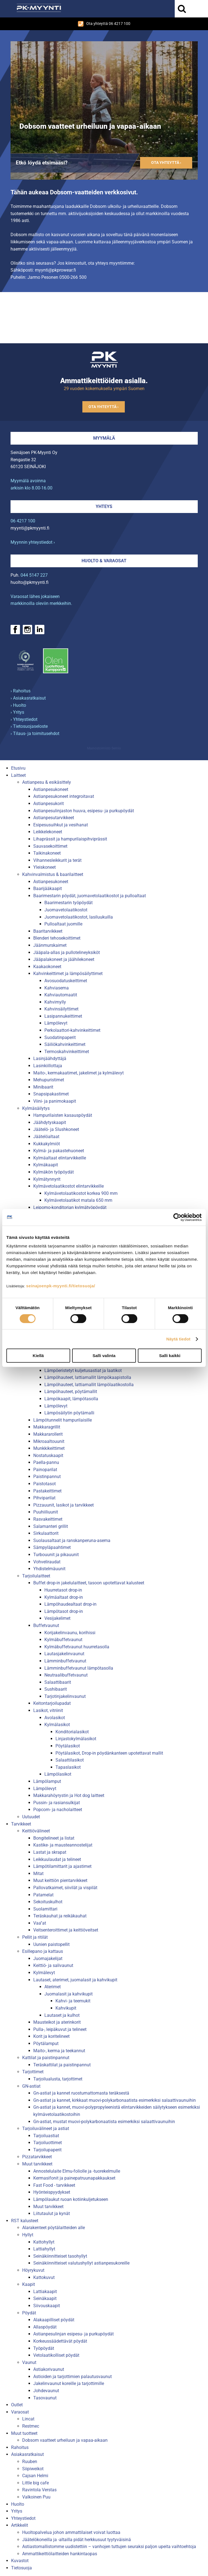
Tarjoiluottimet (47, 2142)
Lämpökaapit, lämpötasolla (71, 1398)
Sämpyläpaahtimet (52, 1547)
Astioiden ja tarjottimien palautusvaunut (72, 2376)
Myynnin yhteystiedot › (33, 542)
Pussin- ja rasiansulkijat (56, 1802)
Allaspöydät (45, 2327)
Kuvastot (20, 2560)
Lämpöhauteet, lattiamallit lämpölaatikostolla (89, 1384)
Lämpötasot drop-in (63, 1611)
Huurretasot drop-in (63, 1590)
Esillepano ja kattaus (42, 1951)
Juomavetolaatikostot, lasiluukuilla (78, 917)
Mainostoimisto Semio (104, 748)
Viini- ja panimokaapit (54, 1101)
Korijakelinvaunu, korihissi (69, 1632)
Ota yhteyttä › (166, 162)
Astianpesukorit (48, 803)
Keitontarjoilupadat (52, 1703)
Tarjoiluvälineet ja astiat (45, 2128)
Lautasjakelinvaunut (64, 1653)
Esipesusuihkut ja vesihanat (60, 824)
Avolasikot (54, 1717)
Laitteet (18, 775)
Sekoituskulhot (47, 1901)
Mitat (38, 1873)
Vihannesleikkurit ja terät (57, 860)
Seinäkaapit (45, 2298)
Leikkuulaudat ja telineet (57, 1859)
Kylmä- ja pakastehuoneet (58, 1150)
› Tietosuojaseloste (29, 726)
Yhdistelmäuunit (49, 1568)
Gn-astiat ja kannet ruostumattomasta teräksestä (81, 2093)
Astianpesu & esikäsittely (46, 782)
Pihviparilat (44, 1497)
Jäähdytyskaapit (49, 1122)
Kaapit (28, 2284)
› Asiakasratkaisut (28, 698)
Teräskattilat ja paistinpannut (62, 2064)
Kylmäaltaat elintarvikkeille (59, 1158)
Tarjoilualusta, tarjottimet (57, 2079)
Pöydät (29, 2312)
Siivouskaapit (46, 2305)
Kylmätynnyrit (46, 1179)
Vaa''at (39, 1923)
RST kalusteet (24, 2220)
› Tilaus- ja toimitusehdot (35, 733)
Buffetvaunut (46, 1625)
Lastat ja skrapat (49, 1852)
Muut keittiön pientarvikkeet (60, 1880)
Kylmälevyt (44, 1972)
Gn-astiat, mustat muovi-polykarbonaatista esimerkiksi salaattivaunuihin (104, 2121)
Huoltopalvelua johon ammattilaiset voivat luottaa (71, 2532)
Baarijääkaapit (47, 888)
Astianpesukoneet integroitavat (63, 796)
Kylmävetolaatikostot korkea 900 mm (81, 1193)
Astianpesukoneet (50, 789)
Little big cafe (35, 2482)
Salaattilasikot (69, 1760)
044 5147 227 (34, 575)
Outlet (17, 2404)
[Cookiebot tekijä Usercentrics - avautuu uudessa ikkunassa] (177, 1217)
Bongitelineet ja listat (53, 1838)
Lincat (28, 2419)
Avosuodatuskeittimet (65, 980)
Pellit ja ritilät (35, 1937)
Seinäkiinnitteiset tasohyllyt (60, 2256)
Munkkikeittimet (49, 1448)
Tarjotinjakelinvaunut (65, 1696)
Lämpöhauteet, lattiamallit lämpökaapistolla (87, 1377)
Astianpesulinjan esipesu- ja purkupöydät (73, 2334)
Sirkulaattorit (46, 1533)
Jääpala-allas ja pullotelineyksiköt (66, 952)
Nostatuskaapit (48, 1455)
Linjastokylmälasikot (75, 1738)
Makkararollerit (48, 1434)
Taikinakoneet (47, 853)
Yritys (16, 2511)
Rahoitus (20, 2447)
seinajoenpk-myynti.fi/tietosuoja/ (60, 1285)
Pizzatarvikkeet (37, 2156)
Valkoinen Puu (36, 2497)
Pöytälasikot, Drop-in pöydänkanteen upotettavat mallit (109, 1753)
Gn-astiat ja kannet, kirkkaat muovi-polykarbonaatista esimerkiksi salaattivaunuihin (114, 2100)
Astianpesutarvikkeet (53, 817)
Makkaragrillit (46, 1427)
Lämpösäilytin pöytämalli (69, 1412)
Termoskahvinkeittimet (66, 1051)
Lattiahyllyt (44, 2249)
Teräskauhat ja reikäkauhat (60, 1916)
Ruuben (29, 2461)
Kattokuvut (44, 2277)
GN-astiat (31, 2086)
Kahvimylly (55, 1002)
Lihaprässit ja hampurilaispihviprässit (70, 839)
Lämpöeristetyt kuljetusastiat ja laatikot (83, 1370)
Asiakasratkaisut (27, 2454)
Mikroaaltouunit (48, 1441)
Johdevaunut (46, 2390)
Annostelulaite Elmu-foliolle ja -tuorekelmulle (76, 2171)
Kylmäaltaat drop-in (63, 1597)
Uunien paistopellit (51, 1944)
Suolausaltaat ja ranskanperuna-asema (71, 1540)
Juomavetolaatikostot (65, 909)
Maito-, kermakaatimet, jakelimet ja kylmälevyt (78, 1073)
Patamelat (43, 1894)
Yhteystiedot (23, 2518)
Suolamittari (45, 1909)
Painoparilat (45, 1469)
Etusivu (18, 768)
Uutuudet (31, 1816)
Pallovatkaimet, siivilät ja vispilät (65, 1887)
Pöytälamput (46, 2043)
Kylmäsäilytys (36, 1108)
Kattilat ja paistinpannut (45, 2057)
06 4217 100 (23, 521)
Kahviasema (56, 988)
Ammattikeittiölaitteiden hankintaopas (59, 2553)
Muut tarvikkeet (37, 2164)
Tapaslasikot (68, 1767)
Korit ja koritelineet (51, 2036)
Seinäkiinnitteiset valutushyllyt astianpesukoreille (81, 2263)
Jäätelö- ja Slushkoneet (56, 1129)
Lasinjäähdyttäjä (49, 1058)
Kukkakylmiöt (46, 1143)
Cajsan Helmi (35, 2475)
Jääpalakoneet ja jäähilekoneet (63, 959)
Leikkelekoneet (47, 831)
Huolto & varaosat (104, 560)
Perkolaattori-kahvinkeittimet (72, 1030)
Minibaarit (43, 1087)
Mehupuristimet (48, 1079)
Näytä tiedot (178, 1339)
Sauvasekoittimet (50, 846)
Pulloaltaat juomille (63, 924)
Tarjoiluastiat (46, 2135)
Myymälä (104, 438)
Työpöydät (43, 2348)
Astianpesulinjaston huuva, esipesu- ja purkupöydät (83, 810)
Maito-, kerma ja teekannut (59, 2050)
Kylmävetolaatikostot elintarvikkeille (68, 1186)
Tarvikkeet (21, 1824)
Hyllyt (27, 2234)
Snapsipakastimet (51, 1094)
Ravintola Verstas (39, 2489)
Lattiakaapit (45, 2291)
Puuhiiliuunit (45, 1512)
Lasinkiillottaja (47, 1065)
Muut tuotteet (24, 2433)
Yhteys (104, 506)
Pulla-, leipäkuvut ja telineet (60, 2029)
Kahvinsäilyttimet (61, 1009)
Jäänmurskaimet (50, 945)
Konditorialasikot (72, 1731)
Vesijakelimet (57, 1618)
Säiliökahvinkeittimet (64, 1044)
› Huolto (18, 705)
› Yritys (17, 712)
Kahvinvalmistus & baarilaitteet (52, 874)
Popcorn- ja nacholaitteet (57, 1809)
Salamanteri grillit (50, 1526)
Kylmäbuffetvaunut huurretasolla (76, 1646)
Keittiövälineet (36, 1831)
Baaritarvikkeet (47, 931)
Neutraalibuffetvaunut (66, 1675)
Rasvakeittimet (47, 1519)
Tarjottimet (33, 2071)
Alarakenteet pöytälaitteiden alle (53, 2227)
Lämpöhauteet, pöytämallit (70, 1391)
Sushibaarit (55, 1689)
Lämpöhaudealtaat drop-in (70, 1604)
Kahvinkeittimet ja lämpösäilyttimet (68, 973)
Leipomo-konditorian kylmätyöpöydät (69, 1207)
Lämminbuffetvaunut (65, 1661)
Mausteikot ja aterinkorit (57, 2022)
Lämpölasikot (57, 1774)
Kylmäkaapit (45, 1164)
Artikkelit (19, 2525)
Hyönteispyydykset (51, 2192)
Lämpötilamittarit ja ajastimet (62, 1866)
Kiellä (38, 1355)
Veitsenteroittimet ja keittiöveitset (65, 1930)
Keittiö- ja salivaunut (53, 1965)
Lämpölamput (47, 1781)
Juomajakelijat (47, 1958)
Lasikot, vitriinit (48, 1710)
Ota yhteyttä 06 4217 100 (104, 24)
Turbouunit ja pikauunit (56, 1554)
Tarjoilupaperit (47, 2149)
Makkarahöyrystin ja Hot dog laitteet (68, 1795)
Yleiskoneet (44, 867)
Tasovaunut (45, 2397)
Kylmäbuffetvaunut (63, 1639)
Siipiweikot (33, 2468)
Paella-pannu (46, 1462)
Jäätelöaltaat (46, 1136)
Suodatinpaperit (60, 1037)
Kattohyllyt (43, 2242)
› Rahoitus (21, 690)
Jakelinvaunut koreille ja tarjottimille (68, 2383)
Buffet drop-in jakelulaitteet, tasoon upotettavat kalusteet (88, 1582)
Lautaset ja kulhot (62, 2015)
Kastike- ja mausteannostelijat (62, 1845)
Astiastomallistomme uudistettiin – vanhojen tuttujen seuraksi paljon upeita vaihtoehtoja (109, 2546)
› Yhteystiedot (24, 719)
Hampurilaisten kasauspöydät (62, 1115)
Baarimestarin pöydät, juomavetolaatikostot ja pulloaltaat (89, 895)
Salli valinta (104, 1355)
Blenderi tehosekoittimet (56, 938)
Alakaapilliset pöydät (53, 2319)
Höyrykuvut (33, 2270)
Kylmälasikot (57, 1724)
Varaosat (20, 2412)
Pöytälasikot (67, 1746)
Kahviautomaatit (60, 994)
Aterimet (52, 1986)
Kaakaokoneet (47, 966)
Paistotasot (44, 1483)
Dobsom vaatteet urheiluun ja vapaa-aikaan (65, 2440)
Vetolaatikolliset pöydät (56, 2355)
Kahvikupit (65, 2008)
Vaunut (29, 2362)
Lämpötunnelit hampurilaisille (62, 1420)
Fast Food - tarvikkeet (54, 2185)
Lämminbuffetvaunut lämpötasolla (78, 1668)
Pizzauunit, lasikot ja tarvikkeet (63, 1505)
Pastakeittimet (47, 1491)
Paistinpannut (47, 1476)
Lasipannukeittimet (63, 1016)
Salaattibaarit (57, 1682)
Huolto (17, 2504)
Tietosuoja (21, 2567)
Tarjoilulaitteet (36, 1576)
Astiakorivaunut (48, 2369)
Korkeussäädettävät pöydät (60, 2341)
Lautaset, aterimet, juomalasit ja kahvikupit (75, 1979)
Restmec (30, 2426)
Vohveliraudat (46, 1561)
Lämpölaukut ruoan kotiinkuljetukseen (70, 2199)
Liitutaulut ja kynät (51, 2213)
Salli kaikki (170, 1355)
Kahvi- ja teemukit (72, 2000)
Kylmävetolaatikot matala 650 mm (78, 1200)
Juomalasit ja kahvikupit (68, 1994)
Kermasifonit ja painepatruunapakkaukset (74, 2178)
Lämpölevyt (55, 1023)
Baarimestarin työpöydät (68, 902)
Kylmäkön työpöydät (53, 1172)
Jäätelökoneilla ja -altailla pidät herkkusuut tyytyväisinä (76, 2539)
